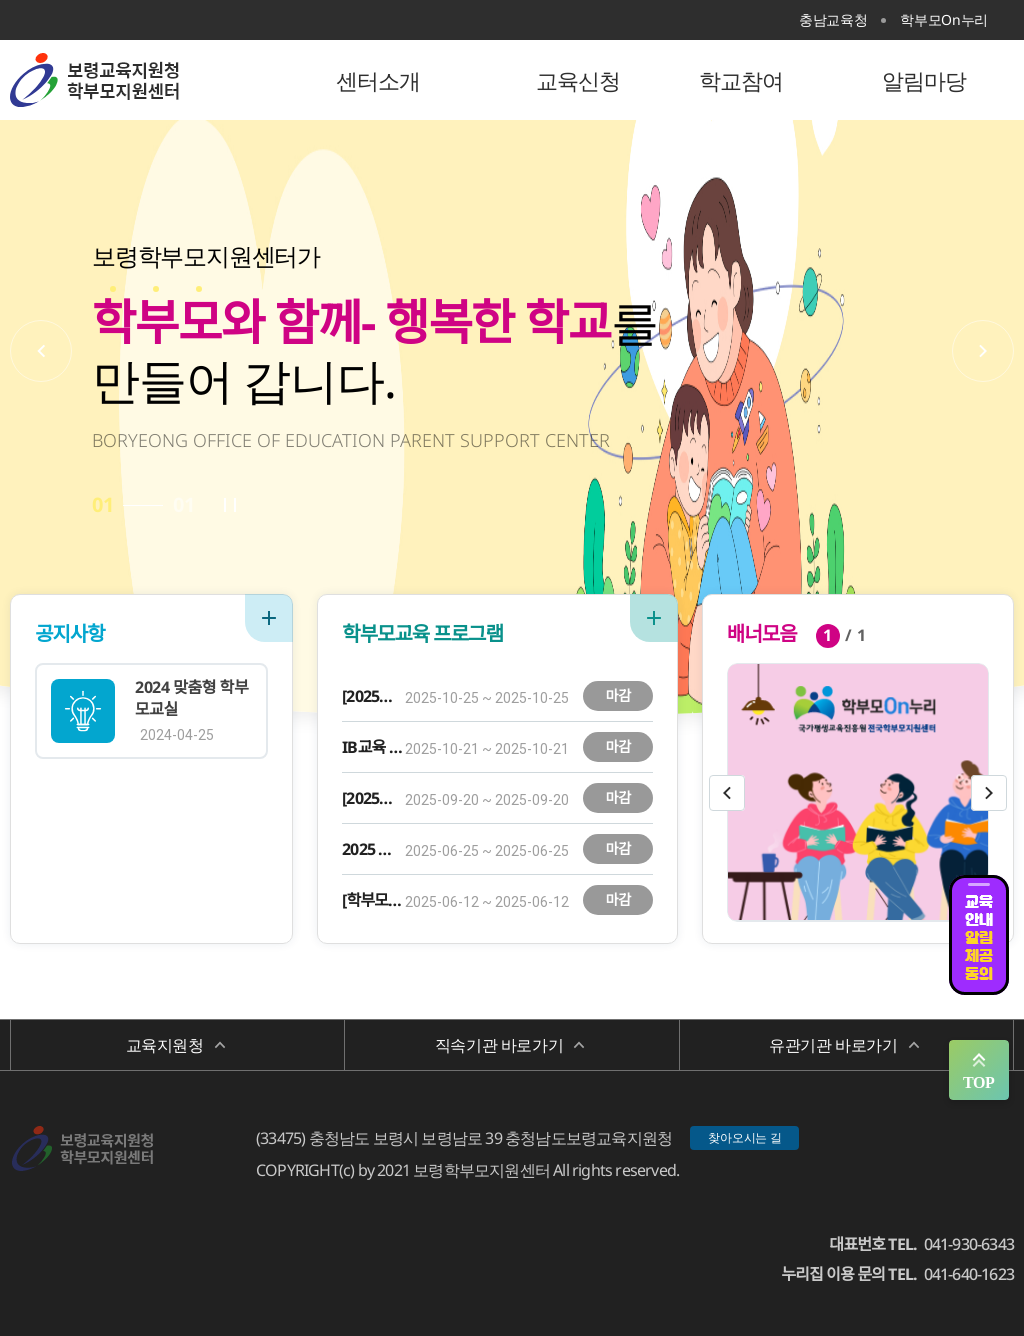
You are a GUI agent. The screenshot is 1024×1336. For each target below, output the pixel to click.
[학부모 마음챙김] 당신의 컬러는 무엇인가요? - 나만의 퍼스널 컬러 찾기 (372, 900)
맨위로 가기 (979, 1070)
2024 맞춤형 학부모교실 (191, 698)
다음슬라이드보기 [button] (989, 793)
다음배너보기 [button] (983, 351)
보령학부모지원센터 (140, 80)
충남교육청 (833, 19)
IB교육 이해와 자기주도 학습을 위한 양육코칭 (372, 747)
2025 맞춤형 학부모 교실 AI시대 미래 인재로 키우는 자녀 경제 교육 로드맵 (372, 849)
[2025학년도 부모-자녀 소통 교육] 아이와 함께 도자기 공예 (372, 696)
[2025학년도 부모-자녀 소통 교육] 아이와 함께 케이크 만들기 (372, 798)
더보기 (269, 618)
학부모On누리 (944, 19)
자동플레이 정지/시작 (230, 505)
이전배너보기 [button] (41, 351)
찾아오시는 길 (744, 1137)
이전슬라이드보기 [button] (727, 793)
